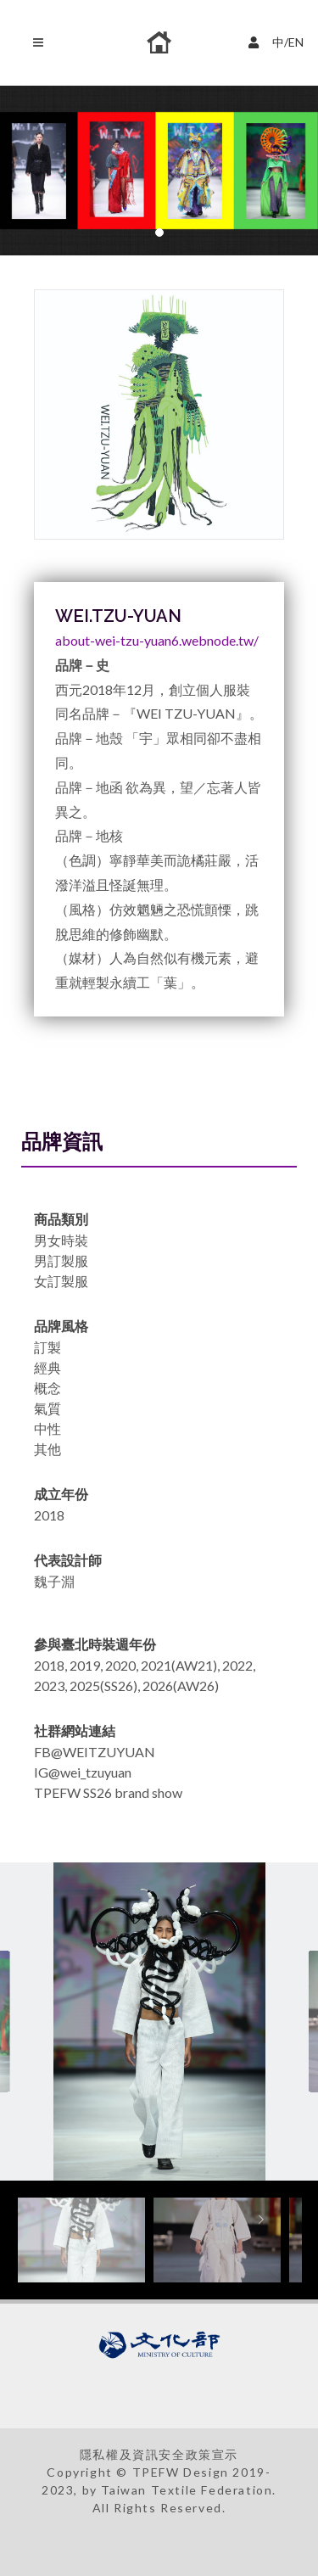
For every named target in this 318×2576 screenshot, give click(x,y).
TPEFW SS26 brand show (108, 1792)
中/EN (278, 40)
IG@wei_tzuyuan (82, 1772)
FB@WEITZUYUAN (94, 1752)
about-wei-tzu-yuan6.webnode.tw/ (157, 640)
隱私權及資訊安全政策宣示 (159, 2454)
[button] (159, 232)
